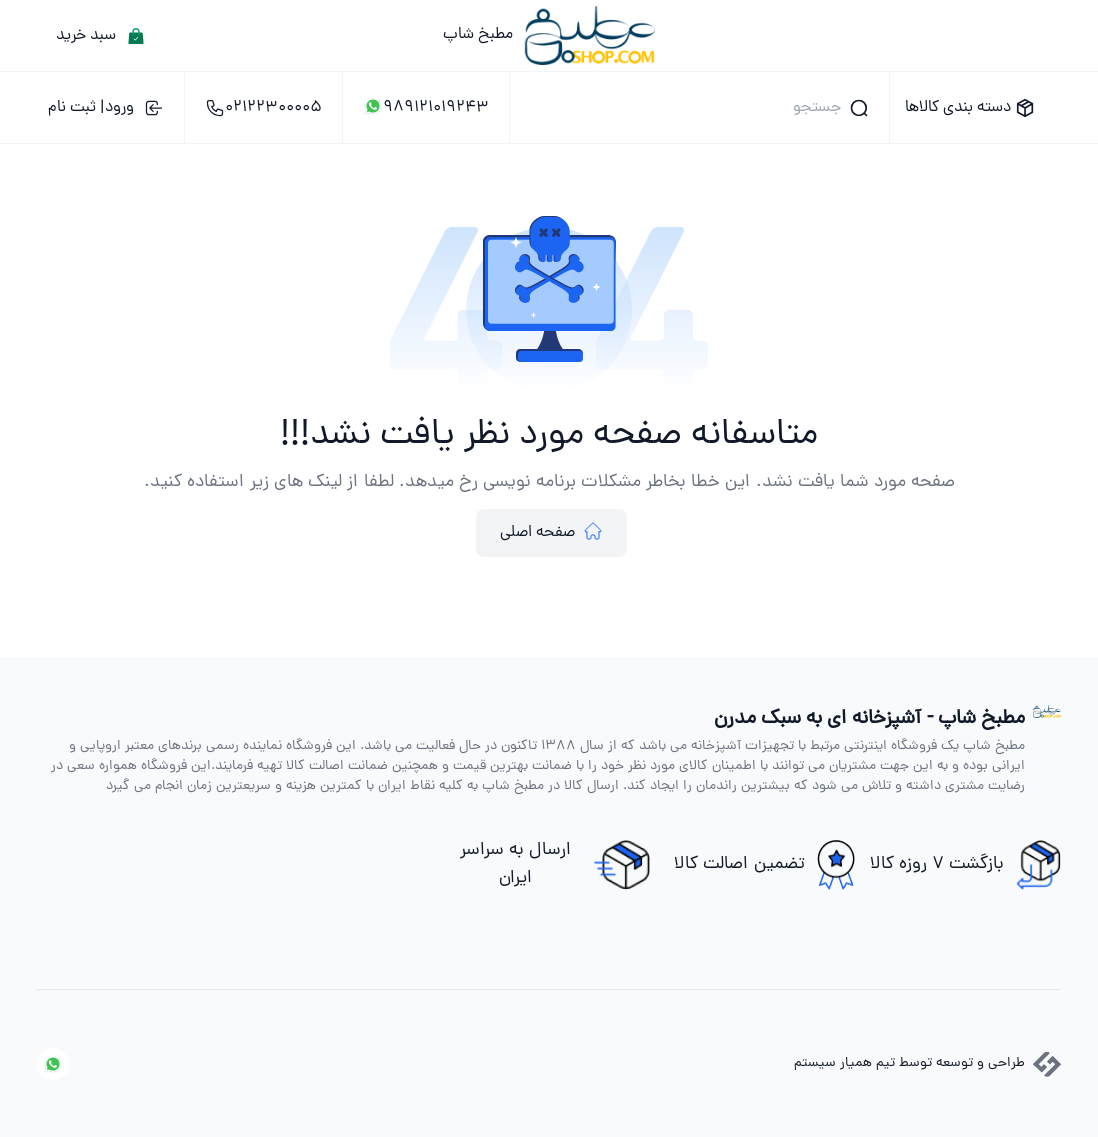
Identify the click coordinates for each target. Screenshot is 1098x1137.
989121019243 (426, 108)
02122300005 (263, 108)
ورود (106, 108)
